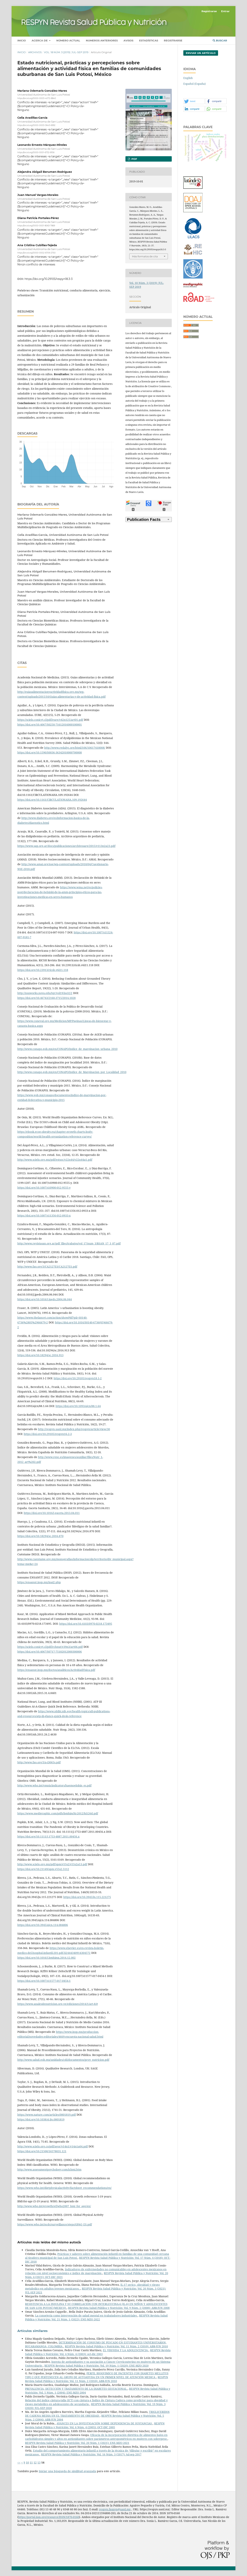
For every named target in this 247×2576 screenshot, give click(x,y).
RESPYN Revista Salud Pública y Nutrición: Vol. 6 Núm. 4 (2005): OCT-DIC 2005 (95, 2425)
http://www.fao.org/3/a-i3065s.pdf (39, 1762)
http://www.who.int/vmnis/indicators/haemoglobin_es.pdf (54, 1785)
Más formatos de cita (145, 256)
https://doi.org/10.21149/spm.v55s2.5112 (43, 1869)
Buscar (220, 40)
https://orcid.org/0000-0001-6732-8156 (35, 152)
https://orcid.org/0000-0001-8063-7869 (36, 225)
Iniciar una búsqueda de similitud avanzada (67, 2471)
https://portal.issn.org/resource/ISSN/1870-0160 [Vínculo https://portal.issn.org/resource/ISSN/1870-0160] (48, 2517)
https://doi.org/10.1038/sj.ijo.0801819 (40, 2119)
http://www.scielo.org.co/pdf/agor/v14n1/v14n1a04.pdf (52, 2146)
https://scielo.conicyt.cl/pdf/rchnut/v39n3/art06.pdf (50, 1647)
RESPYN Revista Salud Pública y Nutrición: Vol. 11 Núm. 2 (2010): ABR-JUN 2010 (116, 2346)
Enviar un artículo (201, 53)
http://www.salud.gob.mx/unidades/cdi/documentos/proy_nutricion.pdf (63, 2060)
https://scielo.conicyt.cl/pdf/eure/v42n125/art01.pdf (50, 720)
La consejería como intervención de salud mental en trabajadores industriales (86, 2315)
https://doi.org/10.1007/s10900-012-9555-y (44, 1187)
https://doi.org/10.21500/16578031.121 (41, 2151)
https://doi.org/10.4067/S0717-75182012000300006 (49, 1651)
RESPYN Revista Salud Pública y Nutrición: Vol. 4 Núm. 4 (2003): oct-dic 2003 (98, 2352)
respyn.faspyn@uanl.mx (115, 2509)
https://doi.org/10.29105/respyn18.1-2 (78, 1378)
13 (39, 2462)
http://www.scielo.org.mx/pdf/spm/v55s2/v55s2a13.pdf (52, 1864)
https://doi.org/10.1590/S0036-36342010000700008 (49, 752)
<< (18, 2462)
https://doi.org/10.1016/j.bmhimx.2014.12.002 (46, 1957)
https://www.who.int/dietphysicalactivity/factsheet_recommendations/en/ (64, 2188)
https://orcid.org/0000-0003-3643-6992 (36, 125)
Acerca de (40, 40)
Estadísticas (148, 40)
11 (31, 2462)
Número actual (68, 40)
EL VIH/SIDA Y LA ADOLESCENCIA (126, 2350)
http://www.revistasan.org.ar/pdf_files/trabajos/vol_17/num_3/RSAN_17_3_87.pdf (69, 1243)
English (188, 78)
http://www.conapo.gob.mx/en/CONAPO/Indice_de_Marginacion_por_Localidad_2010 (71, 1072)
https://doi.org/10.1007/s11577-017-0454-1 (44, 1981)
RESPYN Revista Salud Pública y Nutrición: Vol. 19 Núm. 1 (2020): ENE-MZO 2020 (96, 2365)
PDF (134, 158)
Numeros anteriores (102, 40)
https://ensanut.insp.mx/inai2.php (39, 1582)
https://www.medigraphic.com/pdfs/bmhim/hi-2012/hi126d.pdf (57, 1813)
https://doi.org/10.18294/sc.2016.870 (40, 1536)
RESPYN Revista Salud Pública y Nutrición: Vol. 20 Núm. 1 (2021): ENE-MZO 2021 (77, 2443)
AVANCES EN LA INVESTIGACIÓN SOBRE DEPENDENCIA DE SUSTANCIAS (105, 2423)
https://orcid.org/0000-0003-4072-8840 (36, 98)
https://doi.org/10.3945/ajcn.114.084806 (42, 1925)
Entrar (225, 11)
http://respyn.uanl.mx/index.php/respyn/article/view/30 (74, 1429)
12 (35, 2462)
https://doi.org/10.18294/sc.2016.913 (40, 1355)
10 (27, 2462)
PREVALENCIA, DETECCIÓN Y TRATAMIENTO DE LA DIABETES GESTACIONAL (76, 2389)
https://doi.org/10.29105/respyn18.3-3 (49, 279)
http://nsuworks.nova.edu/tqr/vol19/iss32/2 (44, 993)
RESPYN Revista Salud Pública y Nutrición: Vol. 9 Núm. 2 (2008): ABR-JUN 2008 (119, 2308)
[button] (194, 101)
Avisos (128, 40)
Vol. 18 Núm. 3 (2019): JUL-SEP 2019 (66, 52)
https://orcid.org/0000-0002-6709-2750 (36, 253)
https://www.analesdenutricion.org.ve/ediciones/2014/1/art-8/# (57, 2004)
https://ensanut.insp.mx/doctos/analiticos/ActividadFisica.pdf (56, 1670)
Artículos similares (32, 2331)
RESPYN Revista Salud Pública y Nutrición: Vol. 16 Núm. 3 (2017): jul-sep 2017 (91, 2454)
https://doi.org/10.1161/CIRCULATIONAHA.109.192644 (52, 799)
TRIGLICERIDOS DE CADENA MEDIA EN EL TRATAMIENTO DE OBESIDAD (97, 2413)
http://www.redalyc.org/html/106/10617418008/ (74, 747)
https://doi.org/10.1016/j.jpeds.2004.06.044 (44, 1299)
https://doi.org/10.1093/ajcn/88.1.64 (78, 1406)
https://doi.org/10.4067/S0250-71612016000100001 (49, 724)
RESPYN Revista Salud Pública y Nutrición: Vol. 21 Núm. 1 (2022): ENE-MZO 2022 (96, 2317)
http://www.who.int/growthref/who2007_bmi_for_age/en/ (54, 2206)
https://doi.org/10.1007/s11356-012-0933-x (44, 1215)
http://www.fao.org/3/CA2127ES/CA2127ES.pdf (47, 1266)
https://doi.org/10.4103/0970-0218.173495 (85, 1623)
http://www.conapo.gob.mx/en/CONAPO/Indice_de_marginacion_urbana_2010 (67, 1049)
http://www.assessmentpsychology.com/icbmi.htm (49, 2169)
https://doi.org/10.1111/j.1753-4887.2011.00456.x (48, 1836)
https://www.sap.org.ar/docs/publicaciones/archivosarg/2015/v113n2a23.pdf (66, 846)
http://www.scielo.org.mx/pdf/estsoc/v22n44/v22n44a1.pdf (54, 1159)
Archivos (35, 52)
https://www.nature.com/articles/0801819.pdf (46, 2114)
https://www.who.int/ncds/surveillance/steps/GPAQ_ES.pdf (54, 2224)
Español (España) (194, 84)
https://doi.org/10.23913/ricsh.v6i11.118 (42, 970)
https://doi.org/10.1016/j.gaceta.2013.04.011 (52, 1513)
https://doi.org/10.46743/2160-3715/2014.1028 (46, 998)
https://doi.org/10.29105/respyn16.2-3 (48, 1434)
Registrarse (173, 40)
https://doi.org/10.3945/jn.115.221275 (87, 1897)
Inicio (21, 40)
